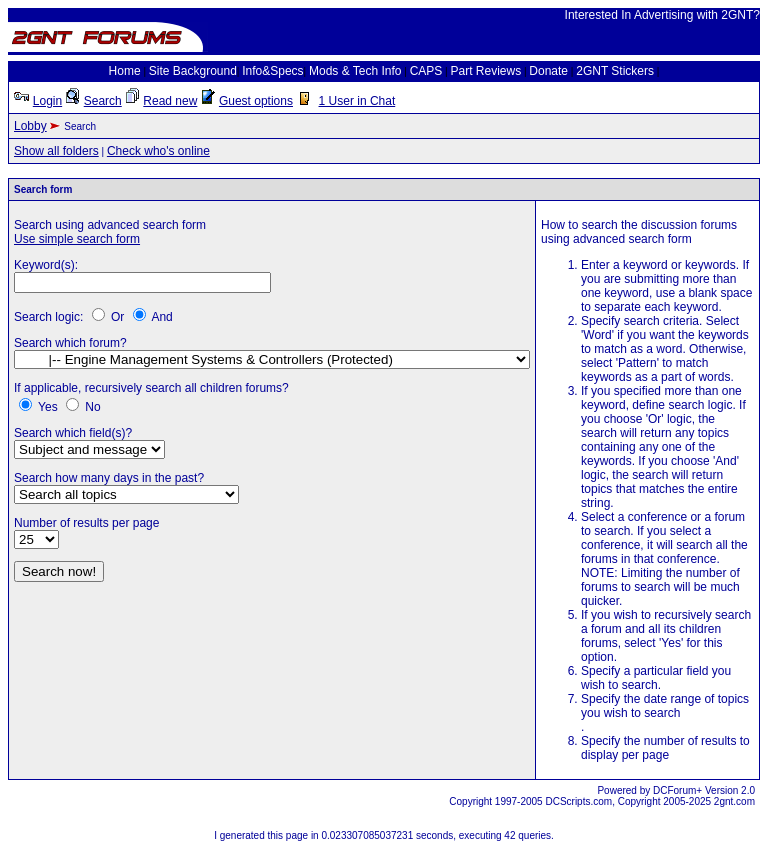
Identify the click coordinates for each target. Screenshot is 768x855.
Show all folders (56, 151)
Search (103, 101)
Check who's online (158, 151)
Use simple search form (77, 239)
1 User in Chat (357, 101)
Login (47, 101)
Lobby (30, 126)
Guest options (256, 101)
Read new (170, 101)
